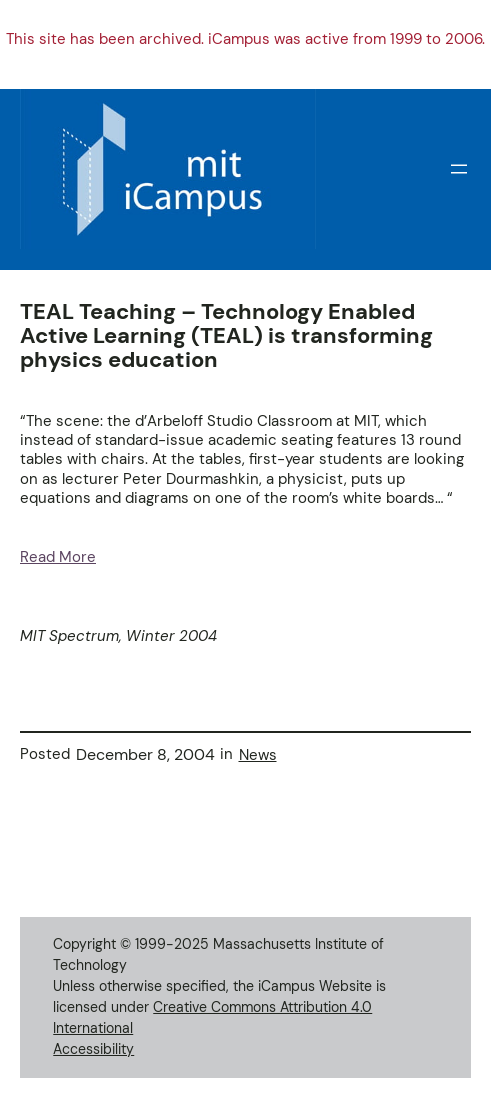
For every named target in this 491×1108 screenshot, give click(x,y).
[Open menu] (459, 169)
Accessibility (93, 1049)
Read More (58, 557)
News (258, 755)
